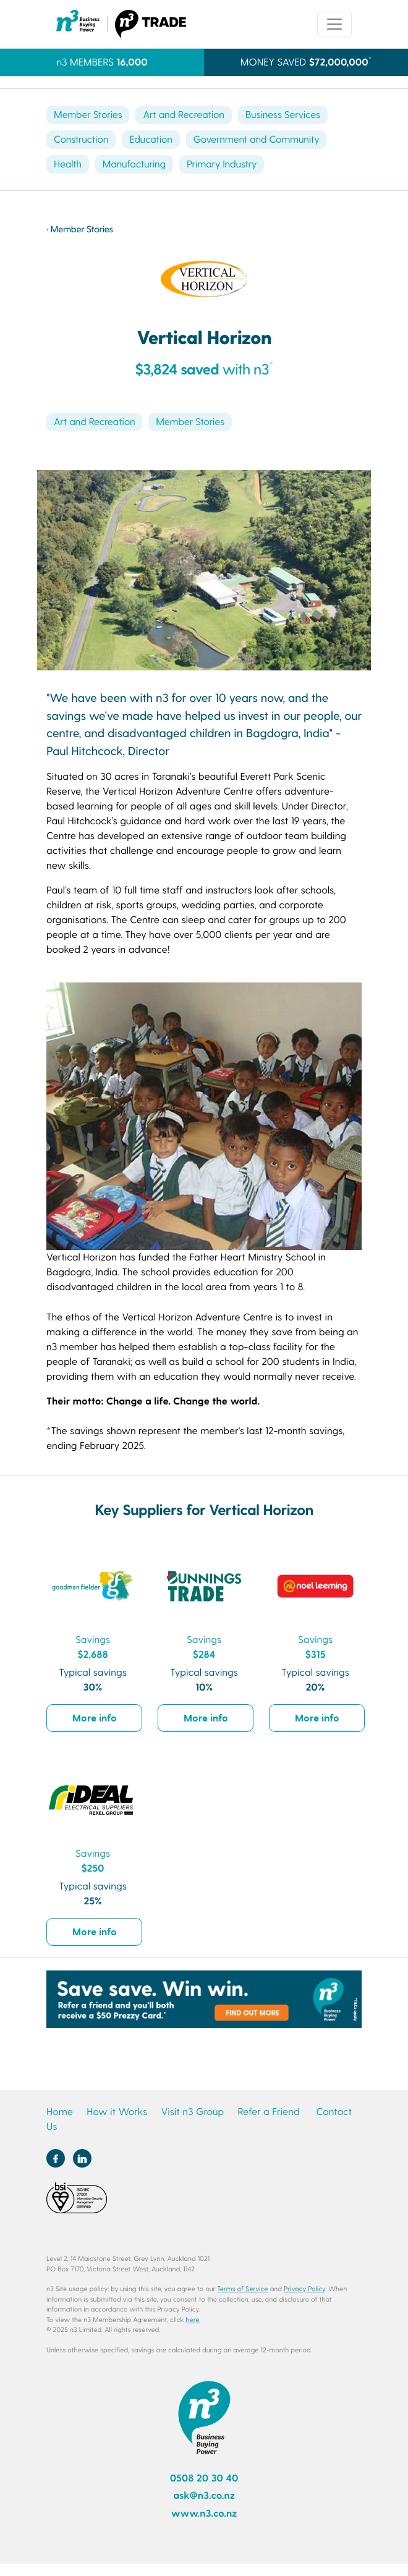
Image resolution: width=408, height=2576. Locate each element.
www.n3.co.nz (204, 2513)
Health (68, 164)
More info (94, 1717)
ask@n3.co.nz (204, 2495)
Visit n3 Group (192, 2112)
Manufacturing (134, 164)
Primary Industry (222, 164)
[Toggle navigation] (334, 24)
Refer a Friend (269, 2112)
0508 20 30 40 (204, 2478)
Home (59, 2112)
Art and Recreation (183, 114)
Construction (81, 139)
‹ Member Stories (79, 228)
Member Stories (88, 114)
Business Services (282, 114)
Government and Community (256, 139)
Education (150, 139)
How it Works (117, 2112)
